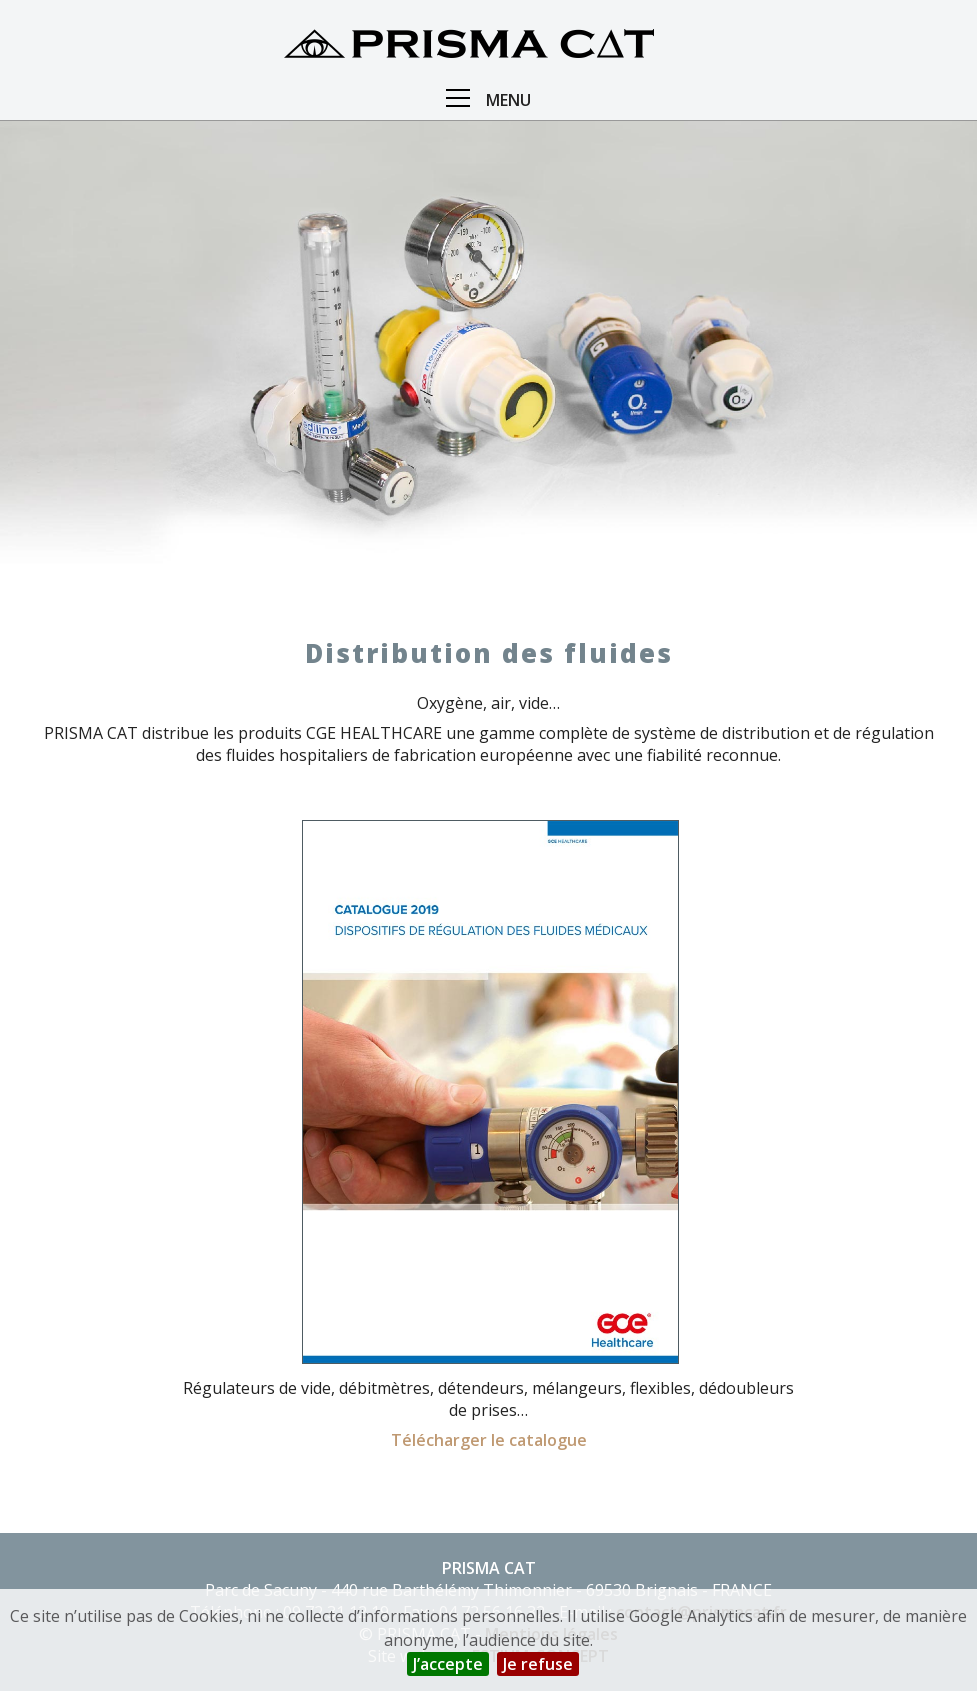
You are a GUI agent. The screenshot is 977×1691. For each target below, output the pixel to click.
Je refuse (538, 1664)
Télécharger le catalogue (489, 1440)
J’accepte (448, 1664)
